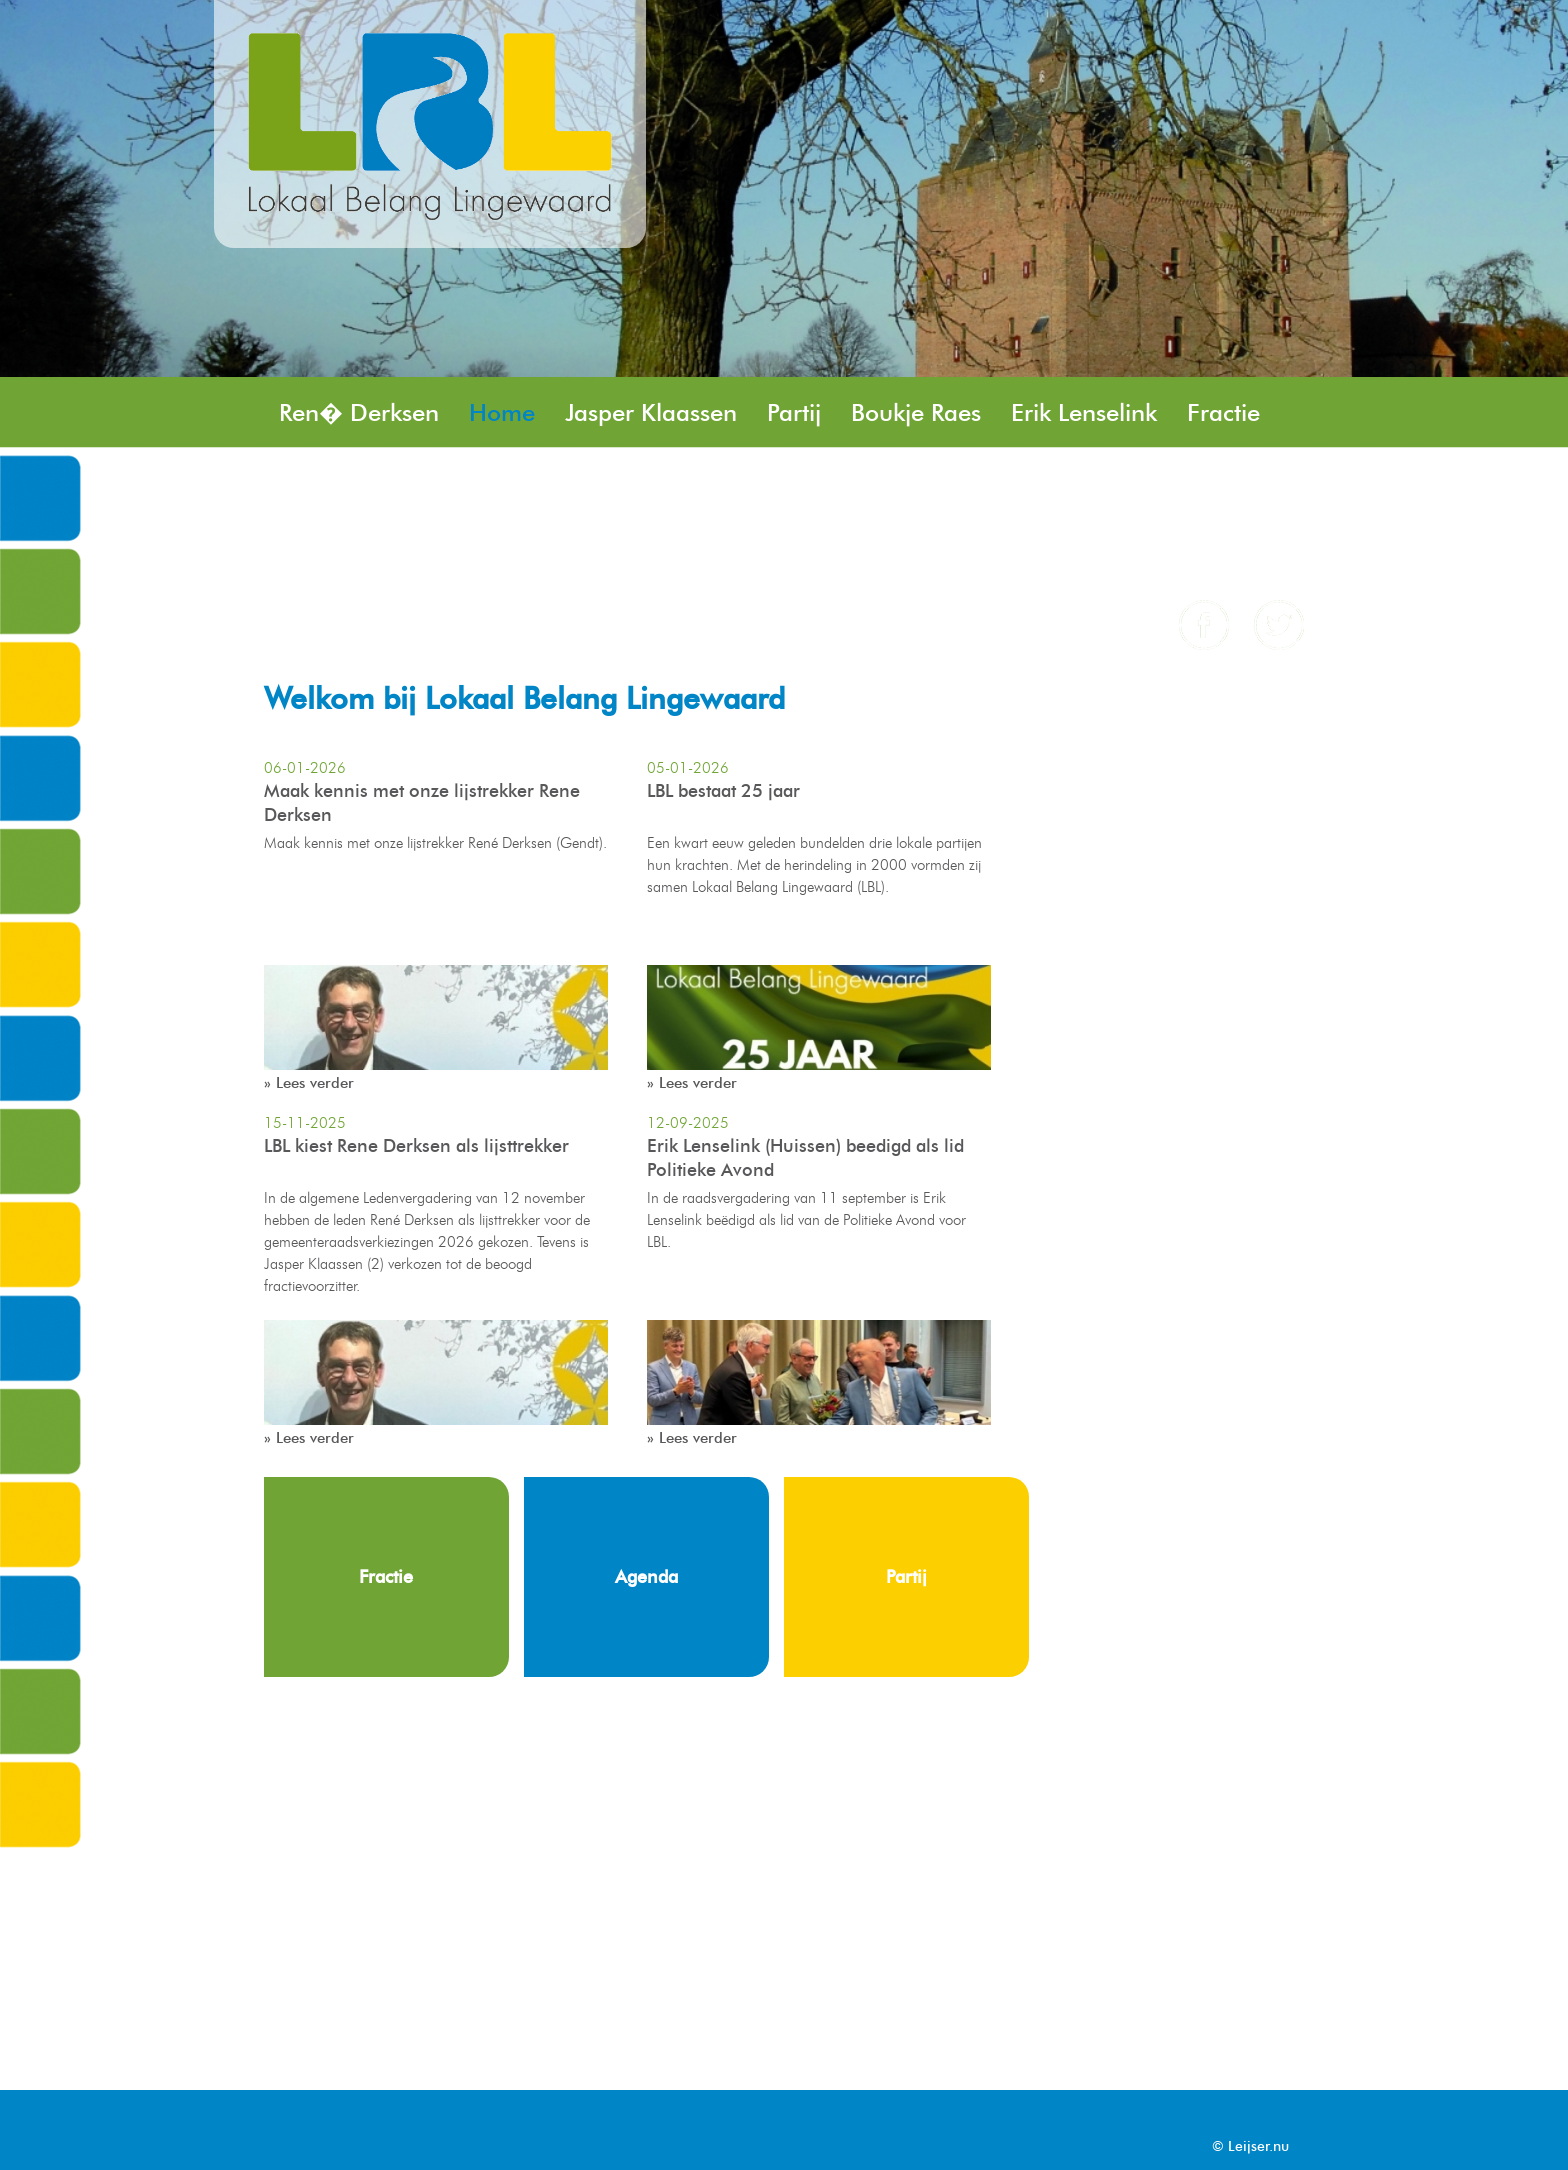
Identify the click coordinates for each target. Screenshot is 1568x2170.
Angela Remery (706, 554)
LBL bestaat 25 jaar (723, 791)
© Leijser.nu (1250, 2146)
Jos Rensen (337, 483)
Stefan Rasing (499, 483)
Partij (794, 412)
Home (502, 412)
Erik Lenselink (1084, 412)
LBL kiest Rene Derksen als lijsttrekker (416, 1146)
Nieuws (1179, 483)
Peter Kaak (1051, 483)
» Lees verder (309, 1083)
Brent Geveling (883, 483)
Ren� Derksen (359, 412)
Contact (552, 554)
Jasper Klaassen (651, 412)
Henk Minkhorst (687, 483)
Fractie (1223, 412)
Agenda (437, 554)
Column (322, 554)
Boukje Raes (916, 412)
